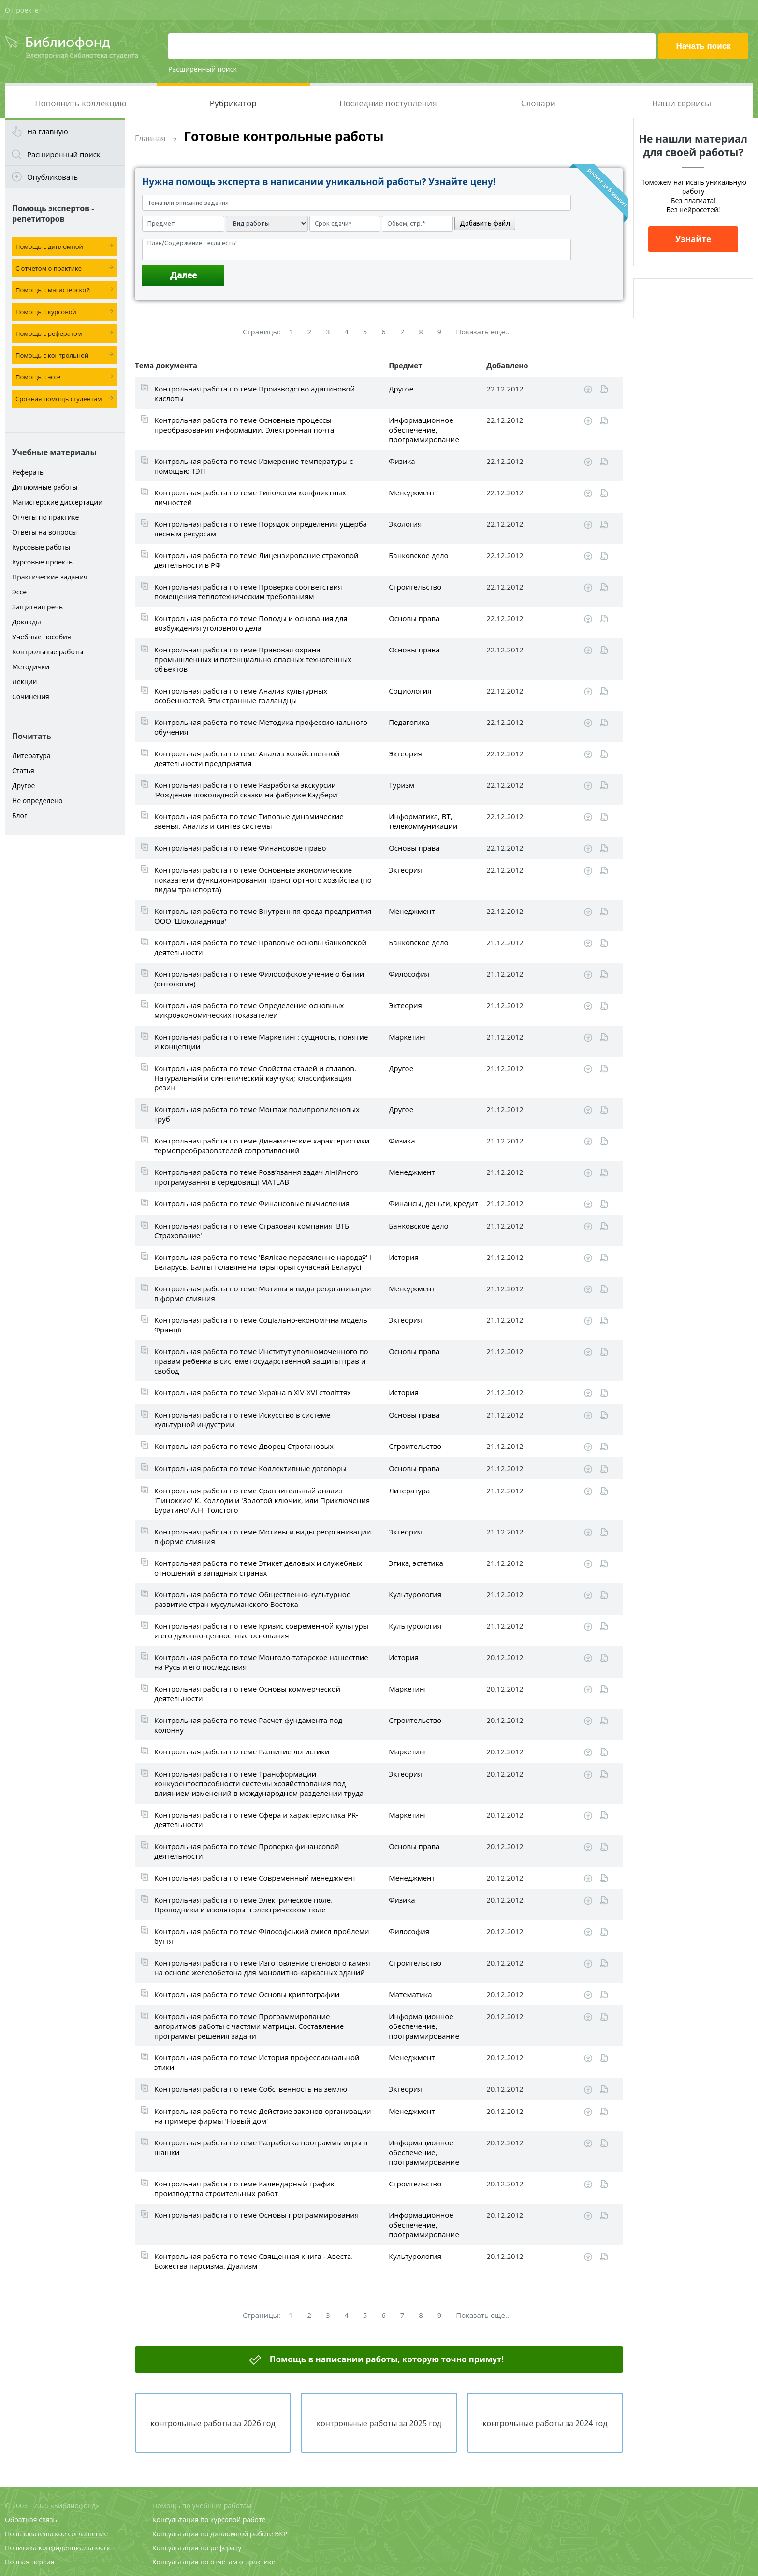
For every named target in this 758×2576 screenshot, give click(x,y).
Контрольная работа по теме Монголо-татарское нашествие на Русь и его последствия (261, 1662)
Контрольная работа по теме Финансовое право (240, 848)
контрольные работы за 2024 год (544, 2423)
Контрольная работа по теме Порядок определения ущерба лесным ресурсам (260, 528)
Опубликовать (52, 177)
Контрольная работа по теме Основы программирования (256, 2215)
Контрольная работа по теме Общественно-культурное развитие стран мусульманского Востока (252, 1599)
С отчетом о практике (48, 268)
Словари (538, 103)
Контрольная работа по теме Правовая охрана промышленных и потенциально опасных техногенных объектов (252, 659)
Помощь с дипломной (49, 246)
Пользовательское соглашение (56, 2533)
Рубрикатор (233, 103)
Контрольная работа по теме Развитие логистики (242, 1751)
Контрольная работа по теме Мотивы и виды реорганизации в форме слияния (262, 1293)
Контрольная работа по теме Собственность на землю (250, 2089)
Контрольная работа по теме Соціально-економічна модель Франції (260, 1324)
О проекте (22, 9)
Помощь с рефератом (48, 333)
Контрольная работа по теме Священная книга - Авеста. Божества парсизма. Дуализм (253, 2261)
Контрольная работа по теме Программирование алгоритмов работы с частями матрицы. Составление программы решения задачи (249, 2026)
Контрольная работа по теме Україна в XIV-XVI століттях (252, 1392)
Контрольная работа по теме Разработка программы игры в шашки (260, 2147)
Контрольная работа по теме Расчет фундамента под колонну (248, 1725)
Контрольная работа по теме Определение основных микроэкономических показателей (249, 1010)
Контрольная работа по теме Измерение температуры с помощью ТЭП (253, 466)
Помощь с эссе (37, 377)
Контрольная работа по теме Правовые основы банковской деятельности (260, 947)
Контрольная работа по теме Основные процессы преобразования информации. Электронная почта (244, 424)
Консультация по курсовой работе (208, 2519)
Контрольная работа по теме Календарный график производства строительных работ (244, 2188)
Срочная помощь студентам (58, 398)
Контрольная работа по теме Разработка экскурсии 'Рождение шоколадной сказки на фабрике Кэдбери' (246, 789)
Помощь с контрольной (51, 355)
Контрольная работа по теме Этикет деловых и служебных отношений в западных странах (258, 1567)
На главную (47, 131)
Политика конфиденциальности (58, 2547)
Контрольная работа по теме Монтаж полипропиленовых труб (257, 1114)
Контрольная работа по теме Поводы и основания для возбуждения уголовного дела (251, 623)
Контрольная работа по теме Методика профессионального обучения (260, 727)
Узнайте (693, 239)
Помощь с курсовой (45, 311)
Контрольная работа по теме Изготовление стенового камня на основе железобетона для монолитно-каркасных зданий (262, 1967)
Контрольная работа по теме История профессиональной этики (257, 2062)
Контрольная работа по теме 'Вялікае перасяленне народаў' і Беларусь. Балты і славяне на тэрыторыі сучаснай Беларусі (262, 1262)
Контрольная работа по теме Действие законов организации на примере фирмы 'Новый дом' (262, 2116)
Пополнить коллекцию (80, 103)
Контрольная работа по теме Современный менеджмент (255, 1877)
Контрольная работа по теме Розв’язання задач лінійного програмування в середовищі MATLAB (256, 1177)
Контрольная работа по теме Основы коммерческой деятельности (247, 1693)
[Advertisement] (65, 992)
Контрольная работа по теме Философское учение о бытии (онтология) (259, 978)
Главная (150, 138)
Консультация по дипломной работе (212, 2533)
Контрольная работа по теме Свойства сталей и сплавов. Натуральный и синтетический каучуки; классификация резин (255, 1077)
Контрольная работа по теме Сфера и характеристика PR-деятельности (256, 1819)
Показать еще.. (482, 331)
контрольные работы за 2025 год (379, 2423)
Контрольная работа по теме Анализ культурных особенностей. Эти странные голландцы (240, 695)
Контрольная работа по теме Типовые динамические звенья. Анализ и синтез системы (249, 821)
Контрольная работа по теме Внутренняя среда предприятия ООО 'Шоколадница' (262, 916)
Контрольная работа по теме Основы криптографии (246, 1994)
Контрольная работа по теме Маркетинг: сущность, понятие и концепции (261, 1041)
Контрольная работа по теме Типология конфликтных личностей (250, 497)
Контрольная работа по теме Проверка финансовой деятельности (246, 1851)
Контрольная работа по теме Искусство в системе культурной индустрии (242, 1419)
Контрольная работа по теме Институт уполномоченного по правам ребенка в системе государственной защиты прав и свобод (261, 1360)
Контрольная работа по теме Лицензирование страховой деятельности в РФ (256, 560)
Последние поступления (388, 103)
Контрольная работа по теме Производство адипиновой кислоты (254, 393)
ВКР (281, 2533)
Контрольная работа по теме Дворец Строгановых (244, 1446)
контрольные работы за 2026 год (213, 2423)
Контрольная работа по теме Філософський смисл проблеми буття (261, 1936)
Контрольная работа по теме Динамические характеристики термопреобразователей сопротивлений (261, 1145)
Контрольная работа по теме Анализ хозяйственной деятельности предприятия (247, 758)
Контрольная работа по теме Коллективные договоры (250, 1468)
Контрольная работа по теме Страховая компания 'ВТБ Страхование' (251, 1230)
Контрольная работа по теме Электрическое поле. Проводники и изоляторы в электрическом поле (243, 1904)
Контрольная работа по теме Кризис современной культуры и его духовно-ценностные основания (261, 1630)
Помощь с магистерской (52, 290)
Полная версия (29, 2561)
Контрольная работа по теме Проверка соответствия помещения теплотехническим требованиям (248, 591)
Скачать (588, 389)
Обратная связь (31, 2519)
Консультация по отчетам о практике (214, 2561)
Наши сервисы (681, 103)
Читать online (604, 389)
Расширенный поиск (202, 68)
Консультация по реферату (196, 2547)
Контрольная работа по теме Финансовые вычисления (252, 1203)
